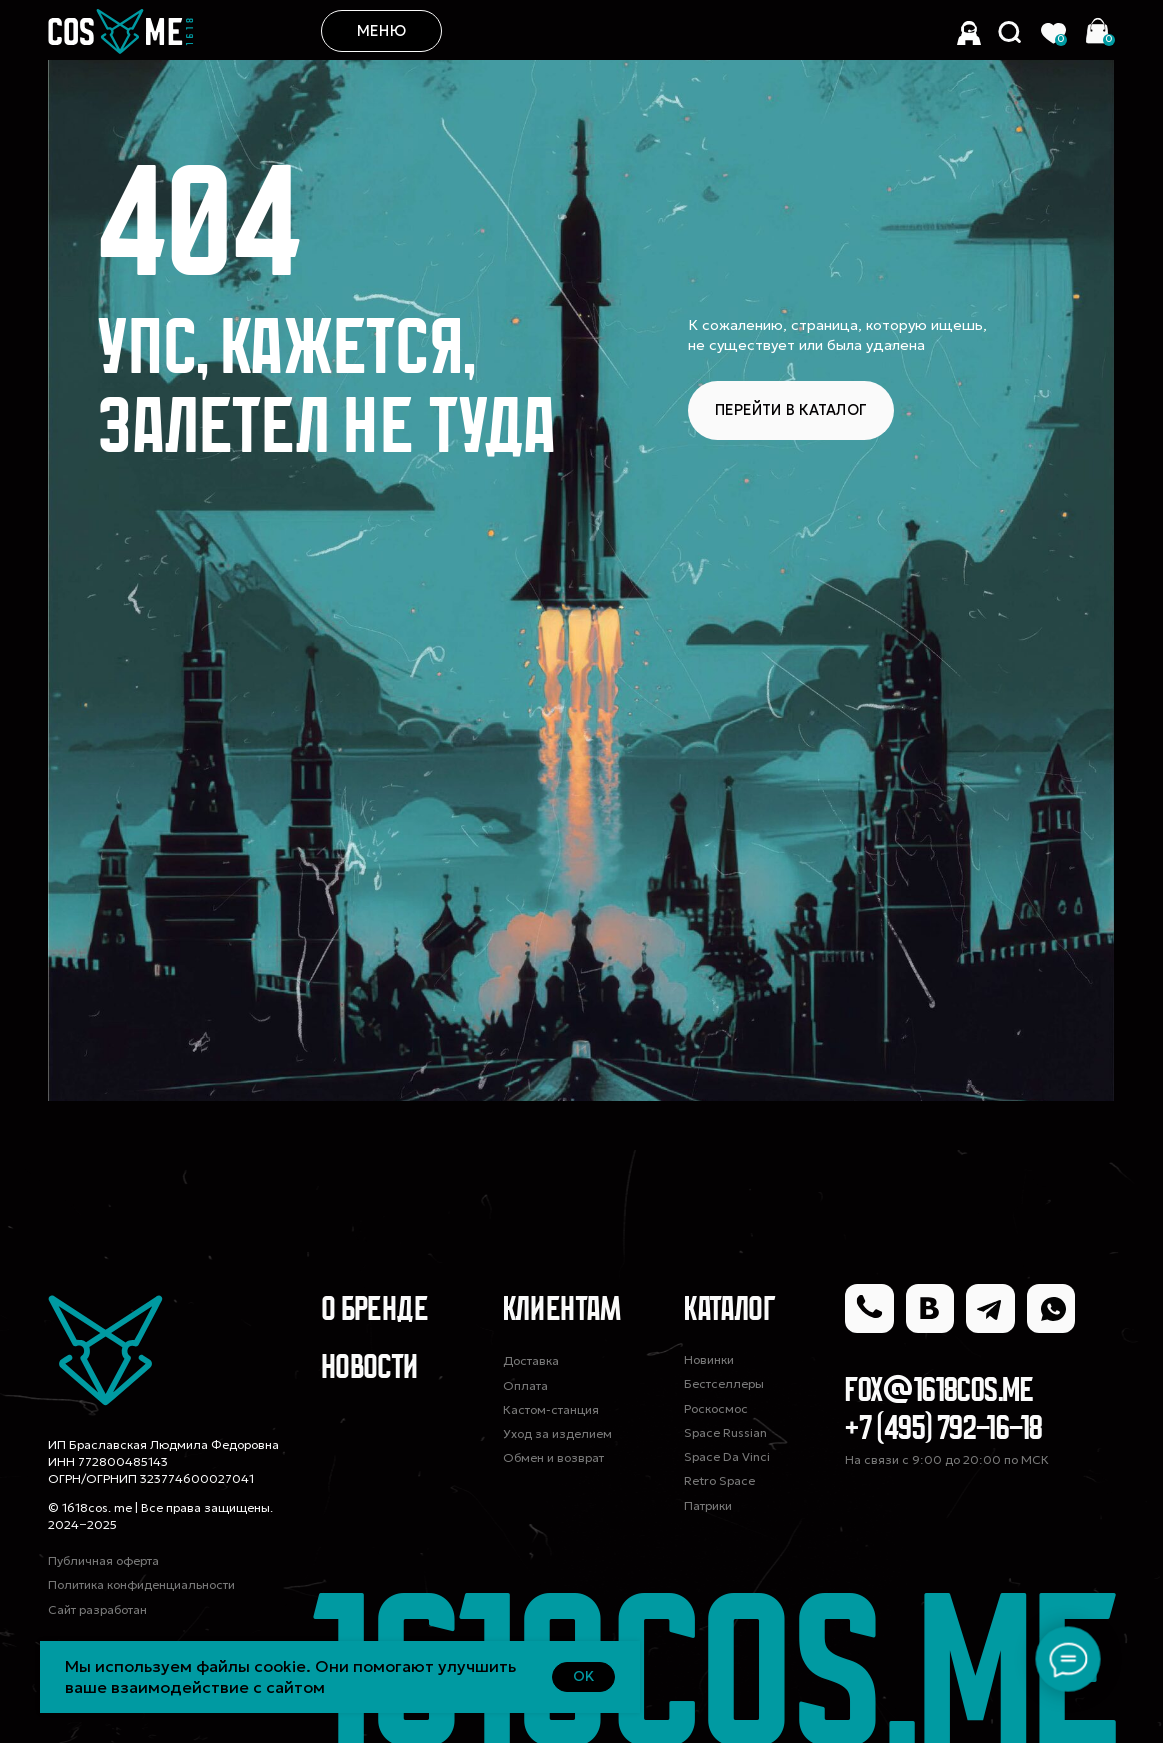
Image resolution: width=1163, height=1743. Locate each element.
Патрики (708, 1505)
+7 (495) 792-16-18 (943, 1430)
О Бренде (374, 1311)
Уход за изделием (557, 1433)
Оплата (525, 1385)
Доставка (531, 1360)
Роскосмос (716, 1408)
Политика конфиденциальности (141, 1584)
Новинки (709, 1359)
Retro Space (719, 1480)
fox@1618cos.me (939, 1392)
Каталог (729, 1311)
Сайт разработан (97, 1609)
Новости (369, 1369)
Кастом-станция (551, 1409)
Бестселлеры (724, 1383)
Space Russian (725, 1432)
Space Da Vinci (727, 1456)
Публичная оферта (103, 1560)
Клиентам (562, 1311)
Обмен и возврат (553, 1457)
